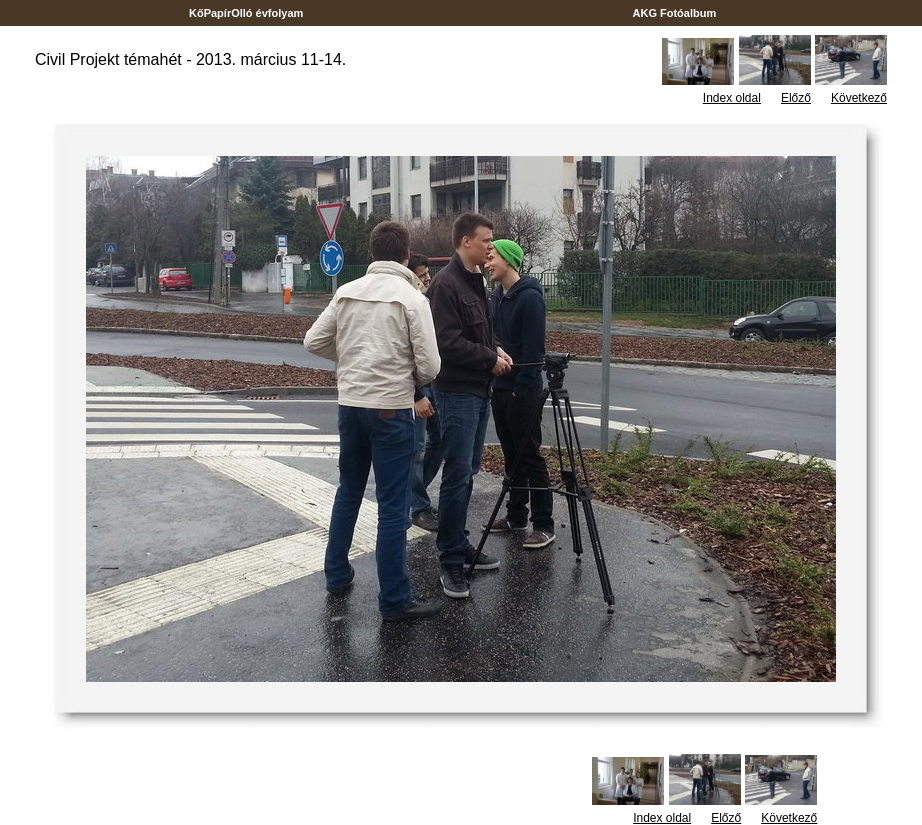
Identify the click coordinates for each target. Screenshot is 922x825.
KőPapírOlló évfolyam (246, 13)
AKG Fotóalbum (675, 13)
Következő (859, 98)
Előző (796, 98)
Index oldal (732, 98)
